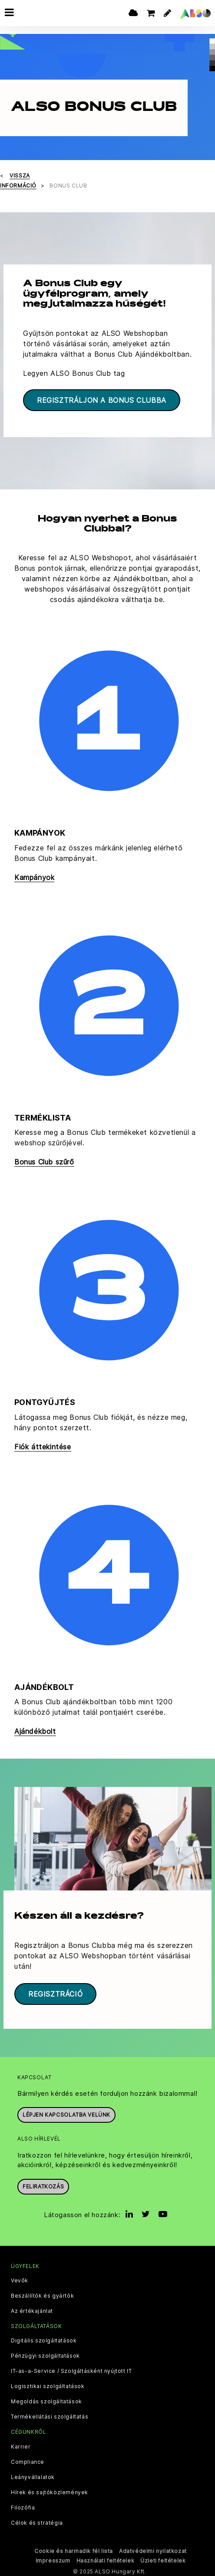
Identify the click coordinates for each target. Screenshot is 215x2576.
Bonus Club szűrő (44, 1160)
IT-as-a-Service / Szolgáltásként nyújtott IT (71, 2370)
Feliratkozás (43, 2184)
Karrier (20, 2445)
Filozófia (23, 2506)
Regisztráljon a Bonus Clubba (101, 398)
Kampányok (34, 875)
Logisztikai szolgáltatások (48, 2385)
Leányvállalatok (33, 2475)
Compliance (27, 2460)
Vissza (20, 174)
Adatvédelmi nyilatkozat (153, 2549)
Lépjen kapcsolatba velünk (66, 2113)
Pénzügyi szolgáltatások (45, 2355)
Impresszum (53, 2559)
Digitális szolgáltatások (43, 2339)
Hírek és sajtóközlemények (49, 2491)
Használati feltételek (105, 2559)
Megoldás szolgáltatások (46, 2400)
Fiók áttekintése (42, 1445)
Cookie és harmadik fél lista (73, 2549)
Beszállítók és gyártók (42, 2295)
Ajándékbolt (35, 1730)
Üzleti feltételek (162, 2559)
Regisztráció (55, 1992)
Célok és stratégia (37, 2521)
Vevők (19, 2279)
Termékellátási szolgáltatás (49, 2415)
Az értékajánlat (32, 2310)
